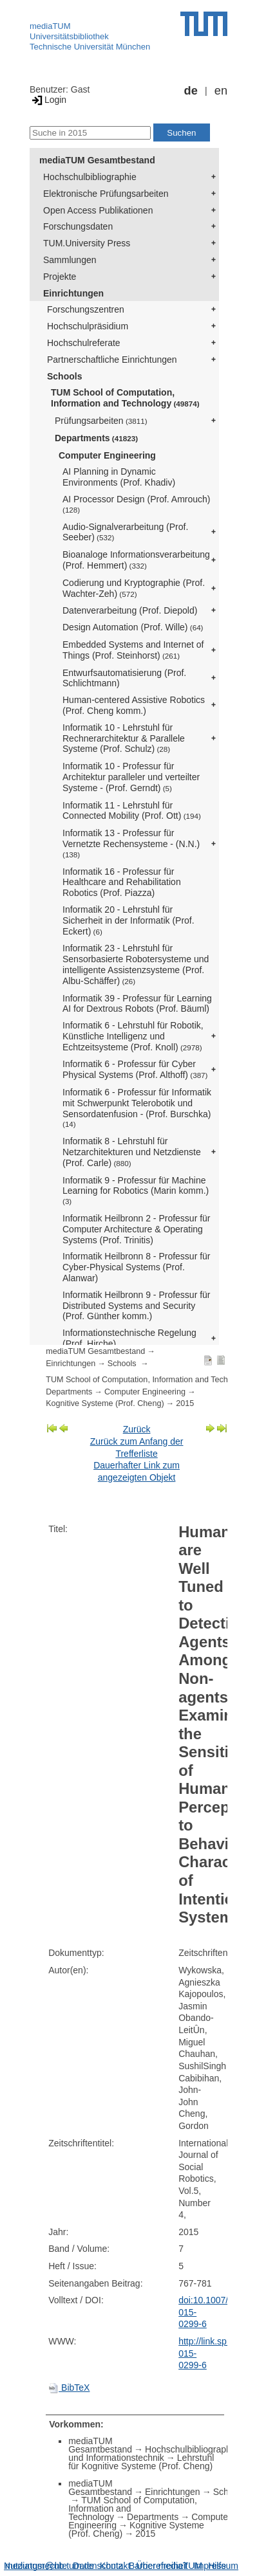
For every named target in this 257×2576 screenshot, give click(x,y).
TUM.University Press (86, 243)
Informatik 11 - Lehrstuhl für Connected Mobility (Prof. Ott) (131, 810)
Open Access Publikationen (98, 210)
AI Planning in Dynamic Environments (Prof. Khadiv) (118, 477)
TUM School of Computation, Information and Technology (125, 397)
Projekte (59, 276)
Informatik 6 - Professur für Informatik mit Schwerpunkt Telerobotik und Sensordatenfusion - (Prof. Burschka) (136, 1107)
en (220, 90)
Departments (96, 438)
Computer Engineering (107, 455)
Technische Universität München (90, 46)
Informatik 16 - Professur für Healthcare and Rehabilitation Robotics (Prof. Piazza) (121, 882)
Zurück (137, 1429)
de (191, 90)
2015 (185, 1403)
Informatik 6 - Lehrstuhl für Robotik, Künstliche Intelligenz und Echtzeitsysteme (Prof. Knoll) (133, 1036)
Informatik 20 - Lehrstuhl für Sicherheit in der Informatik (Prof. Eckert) (128, 920)
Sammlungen (70, 260)
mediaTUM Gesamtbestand (97, 160)
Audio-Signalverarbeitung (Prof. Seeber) (125, 532)
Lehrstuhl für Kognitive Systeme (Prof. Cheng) (141, 2462)
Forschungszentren (85, 309)
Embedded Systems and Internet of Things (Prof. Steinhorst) (133, 650)
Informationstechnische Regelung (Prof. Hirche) (129, 1338)
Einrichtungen (73, 293)
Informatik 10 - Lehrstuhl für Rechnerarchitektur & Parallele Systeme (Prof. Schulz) (123, 738)
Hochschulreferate (83, 343)
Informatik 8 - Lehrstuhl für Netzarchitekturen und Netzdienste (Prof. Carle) (131, 1152)
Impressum (216, 2566)
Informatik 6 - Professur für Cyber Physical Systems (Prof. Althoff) (134, 1069)
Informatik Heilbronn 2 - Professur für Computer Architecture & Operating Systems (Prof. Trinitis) (136, 1229)
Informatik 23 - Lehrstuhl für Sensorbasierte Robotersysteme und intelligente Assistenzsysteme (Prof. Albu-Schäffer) (135, 964)
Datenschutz (98, 2566)
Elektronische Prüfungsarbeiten (106, 193)
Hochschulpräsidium (87, 326)
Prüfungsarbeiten (101, 421)
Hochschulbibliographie (90, 177)
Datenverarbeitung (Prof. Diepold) (129, 610)
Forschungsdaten (78, 226)
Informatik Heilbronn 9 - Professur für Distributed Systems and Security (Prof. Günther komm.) (136, 1306)
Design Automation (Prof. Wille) (133, 627)
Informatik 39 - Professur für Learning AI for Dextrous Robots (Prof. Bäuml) (137, 1003)
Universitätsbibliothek (69, 36)
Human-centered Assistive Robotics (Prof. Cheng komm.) (133, 705)
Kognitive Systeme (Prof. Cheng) (105, 1403)
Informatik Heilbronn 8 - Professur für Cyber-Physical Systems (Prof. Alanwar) (136, 1267)
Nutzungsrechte (35, 2566)
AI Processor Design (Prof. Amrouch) (136, 504)
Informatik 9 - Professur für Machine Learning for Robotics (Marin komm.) (135, 1190)
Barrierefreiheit (158, 2566)
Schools (64, 376)
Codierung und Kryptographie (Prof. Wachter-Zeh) (133, 588)
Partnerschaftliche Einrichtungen (112, 359)
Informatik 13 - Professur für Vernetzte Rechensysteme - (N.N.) (131, 843)
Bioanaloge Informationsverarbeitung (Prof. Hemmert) (136, 560)
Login (48, 100)
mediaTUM (50, 26)
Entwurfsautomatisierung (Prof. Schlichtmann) (124, 678)
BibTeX (69, 2387)
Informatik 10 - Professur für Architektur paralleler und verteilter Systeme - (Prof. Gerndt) (131, 777)
